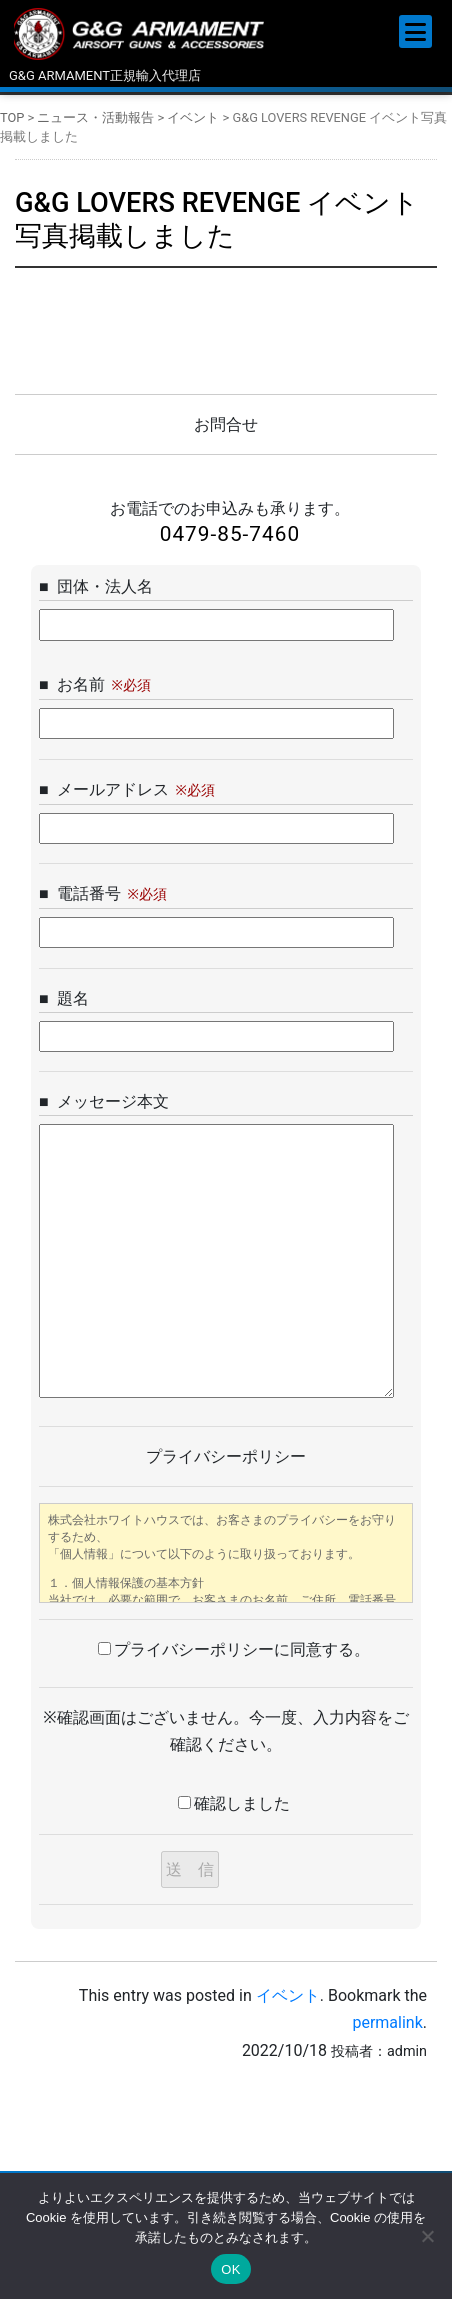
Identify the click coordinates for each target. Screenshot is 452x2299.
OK (230, 2269)
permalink (387, 2022)
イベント (288, 1995)
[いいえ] (427, 2236)
